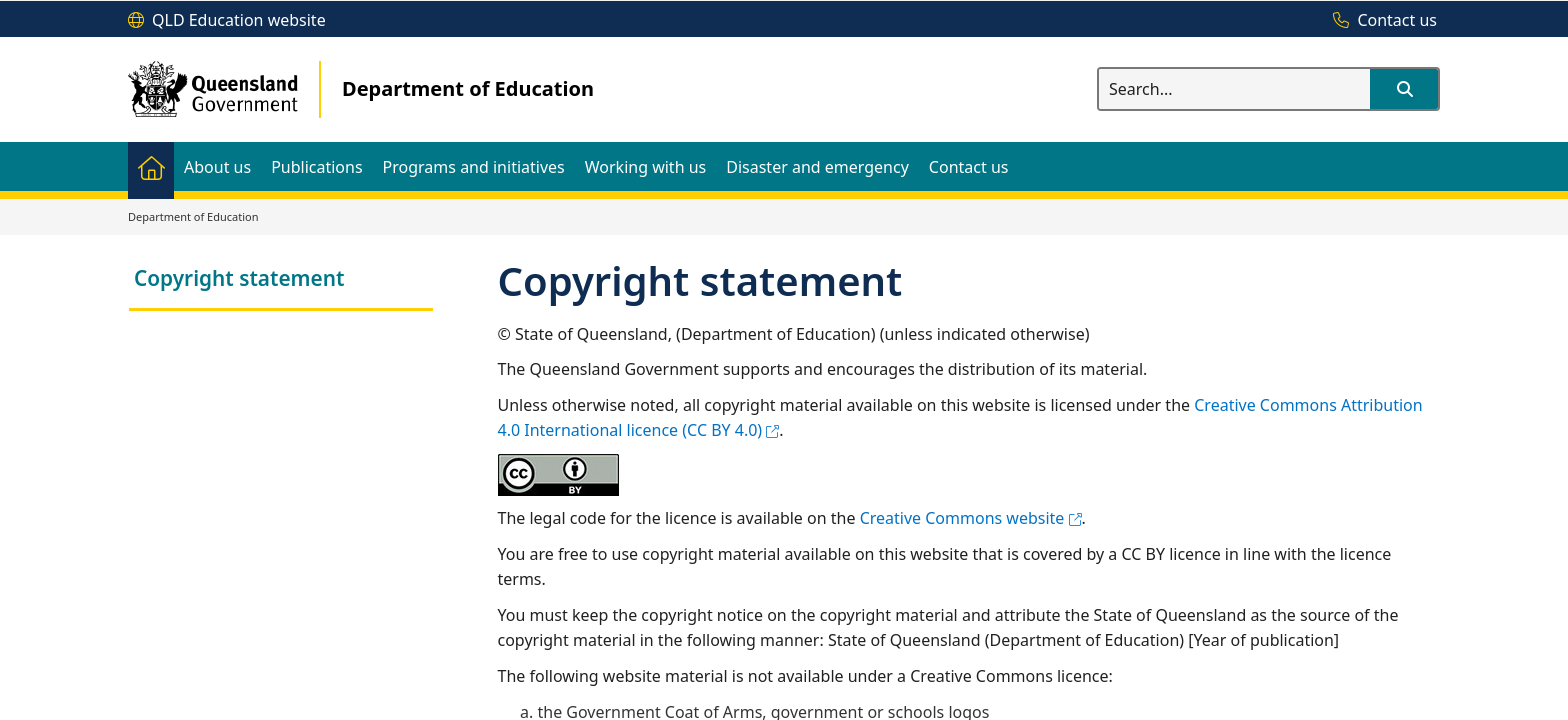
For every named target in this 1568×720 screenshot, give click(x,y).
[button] (1404, 89)
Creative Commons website (971, 518)
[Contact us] (1380, 21)
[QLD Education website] (227, 21)
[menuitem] (151, 166)
